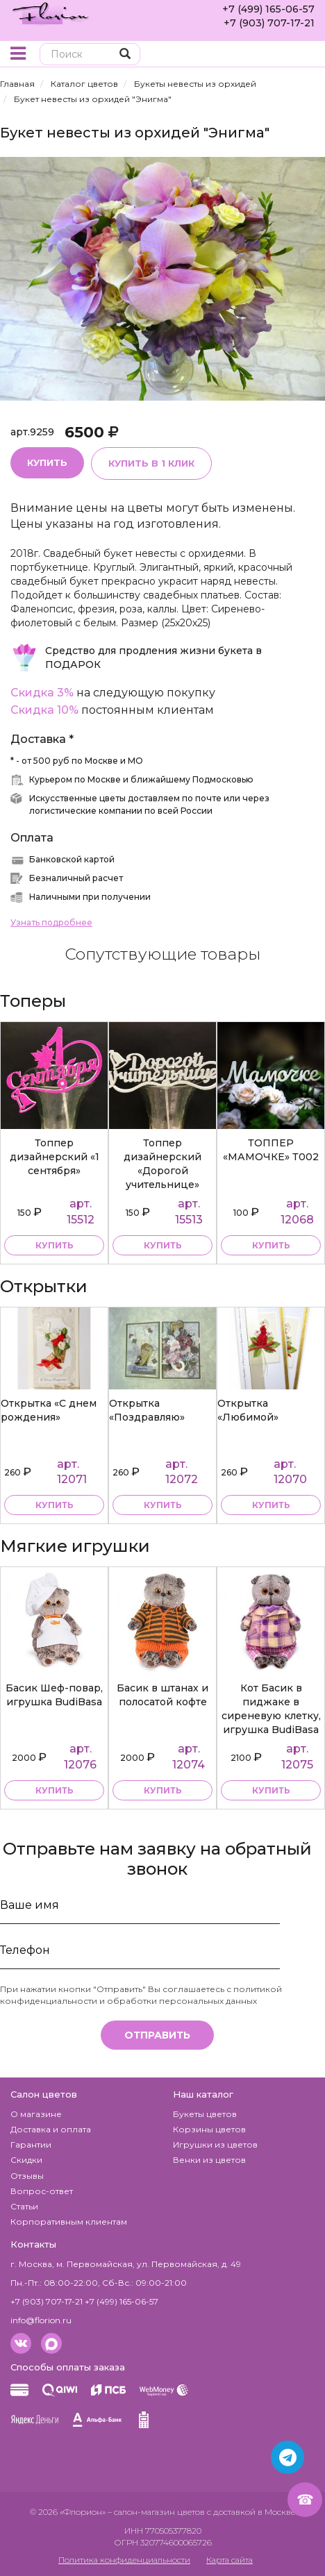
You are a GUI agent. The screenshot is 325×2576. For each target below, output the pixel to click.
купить (54, 1245)
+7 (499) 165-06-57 (268, 9)
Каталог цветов (84, 83)
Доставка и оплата (50, 2129)
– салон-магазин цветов (156, 2512)
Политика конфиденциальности (124, 2559)
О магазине (36, 2114)
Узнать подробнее (51, 922)
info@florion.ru (41, 2320)
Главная (17, 83)
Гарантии (30, 2144)
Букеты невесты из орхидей (195, 83)
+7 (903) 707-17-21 (269, 23)
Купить (47, 462)
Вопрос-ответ (41, 2191)
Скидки (26, 2160)
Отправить (157, 2035)
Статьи (24, 2206)
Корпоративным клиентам (68, 2221)
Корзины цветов (209, 2129)
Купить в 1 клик (151, 463)
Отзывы (27, 2176)
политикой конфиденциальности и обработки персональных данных (141, 1995)
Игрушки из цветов (215, 2144)
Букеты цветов (205, 2114)
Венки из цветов (209, 2160)
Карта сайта (229, 2559)
